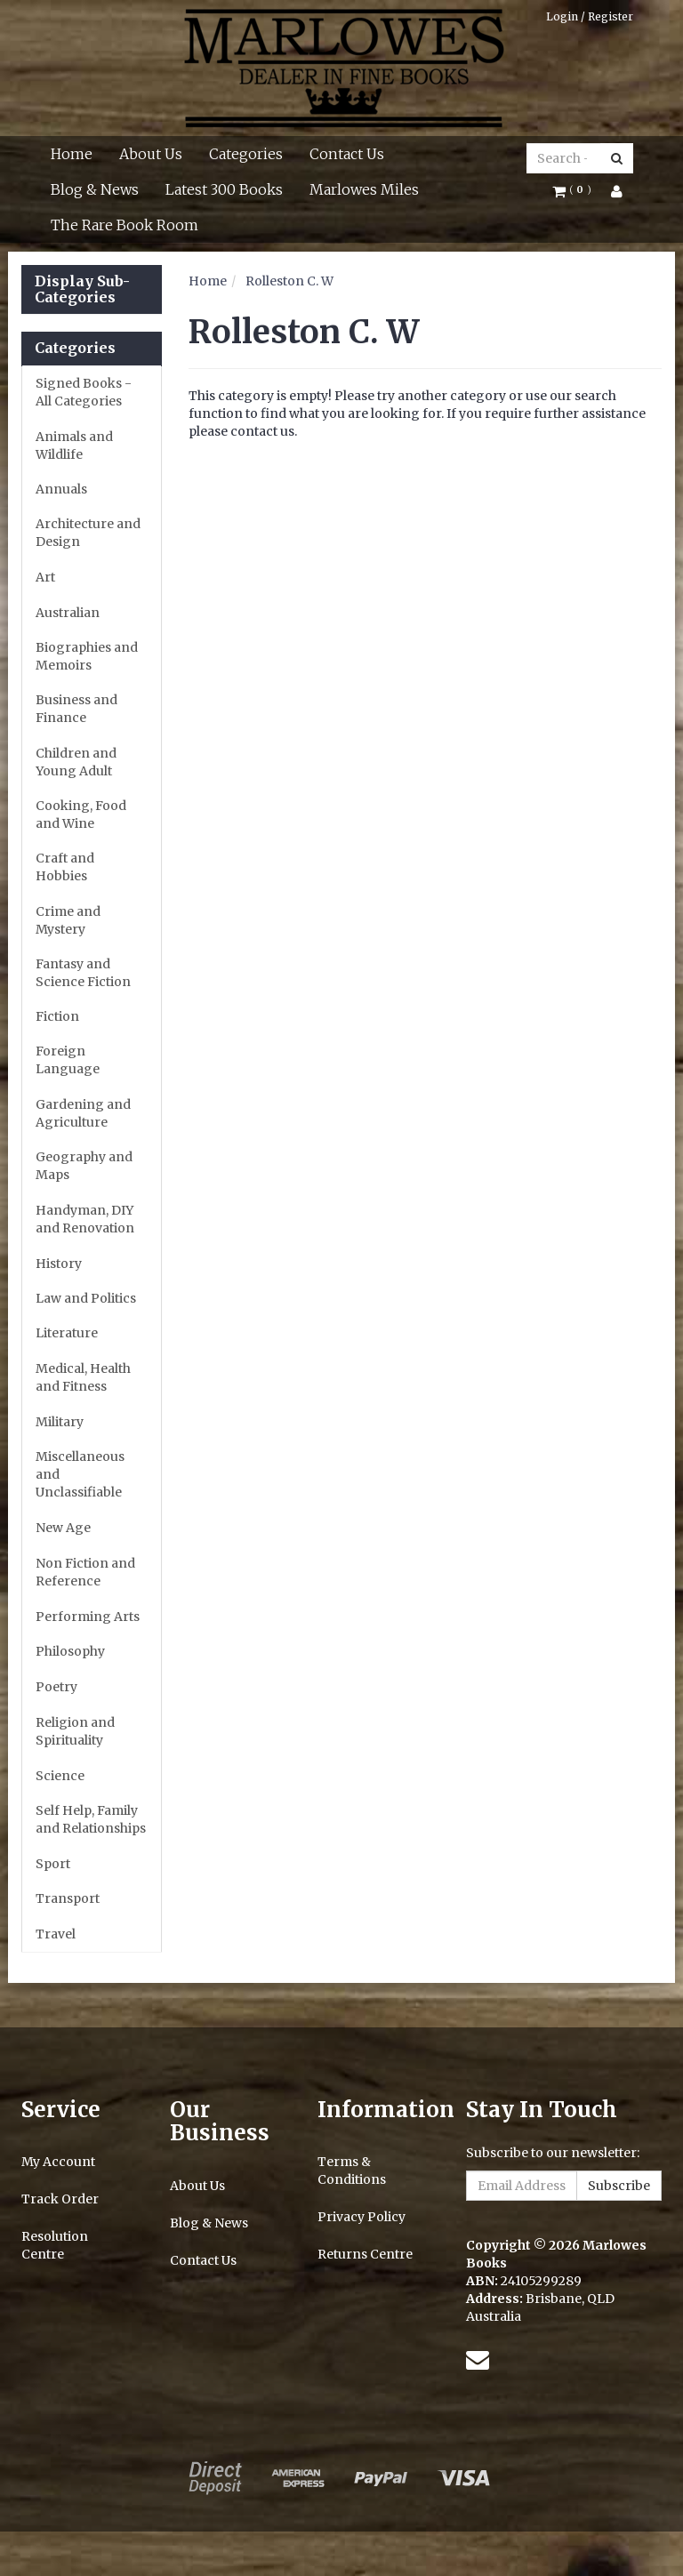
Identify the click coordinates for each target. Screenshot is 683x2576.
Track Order (60, 2199)
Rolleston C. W (289, 281)
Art (45, 577)
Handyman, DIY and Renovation (85, 1219)
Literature (67, 1333)
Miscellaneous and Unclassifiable (80, 1474)
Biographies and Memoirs (87, 656)
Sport (53, 1864)
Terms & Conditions (351, 2170)
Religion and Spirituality (75, 1731)
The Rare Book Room (124, 225)
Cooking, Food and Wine (81, 814)
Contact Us (346, 154)
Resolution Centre (54, 2245)
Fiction (57, 1016)
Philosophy (70, 1651)
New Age (63, 1528)
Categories (246, 154)
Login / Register (589, 16)
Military (60, 1422)
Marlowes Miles (364, 189)
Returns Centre (365, 2254)
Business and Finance (76, 709)
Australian (68, 613)
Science (60, 1776)
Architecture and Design (88, 533)
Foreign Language (68, 1060)
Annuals (61, 489)
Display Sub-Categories (82, 289)
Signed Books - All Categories (84, 392)
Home (71, 154)
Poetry (56, 1687)
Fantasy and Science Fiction (83, 973)
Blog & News (95, 189)
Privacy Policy (361, 2217)
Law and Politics (86, 1298)
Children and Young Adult (76, 762)
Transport (68, 1898)
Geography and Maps (84, 1166)
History (59, 1264)
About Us (150, 154)
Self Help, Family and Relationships (91, 1819)
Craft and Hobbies (65, 867)
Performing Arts (88, 1617)
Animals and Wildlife (74, 445)
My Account (58, 2162)
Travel (56, 1934)
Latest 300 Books (224, 189)
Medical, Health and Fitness (83, 1377)
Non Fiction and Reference (85, 1572)
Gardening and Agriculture (83, 1113)
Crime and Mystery (68, 920)
